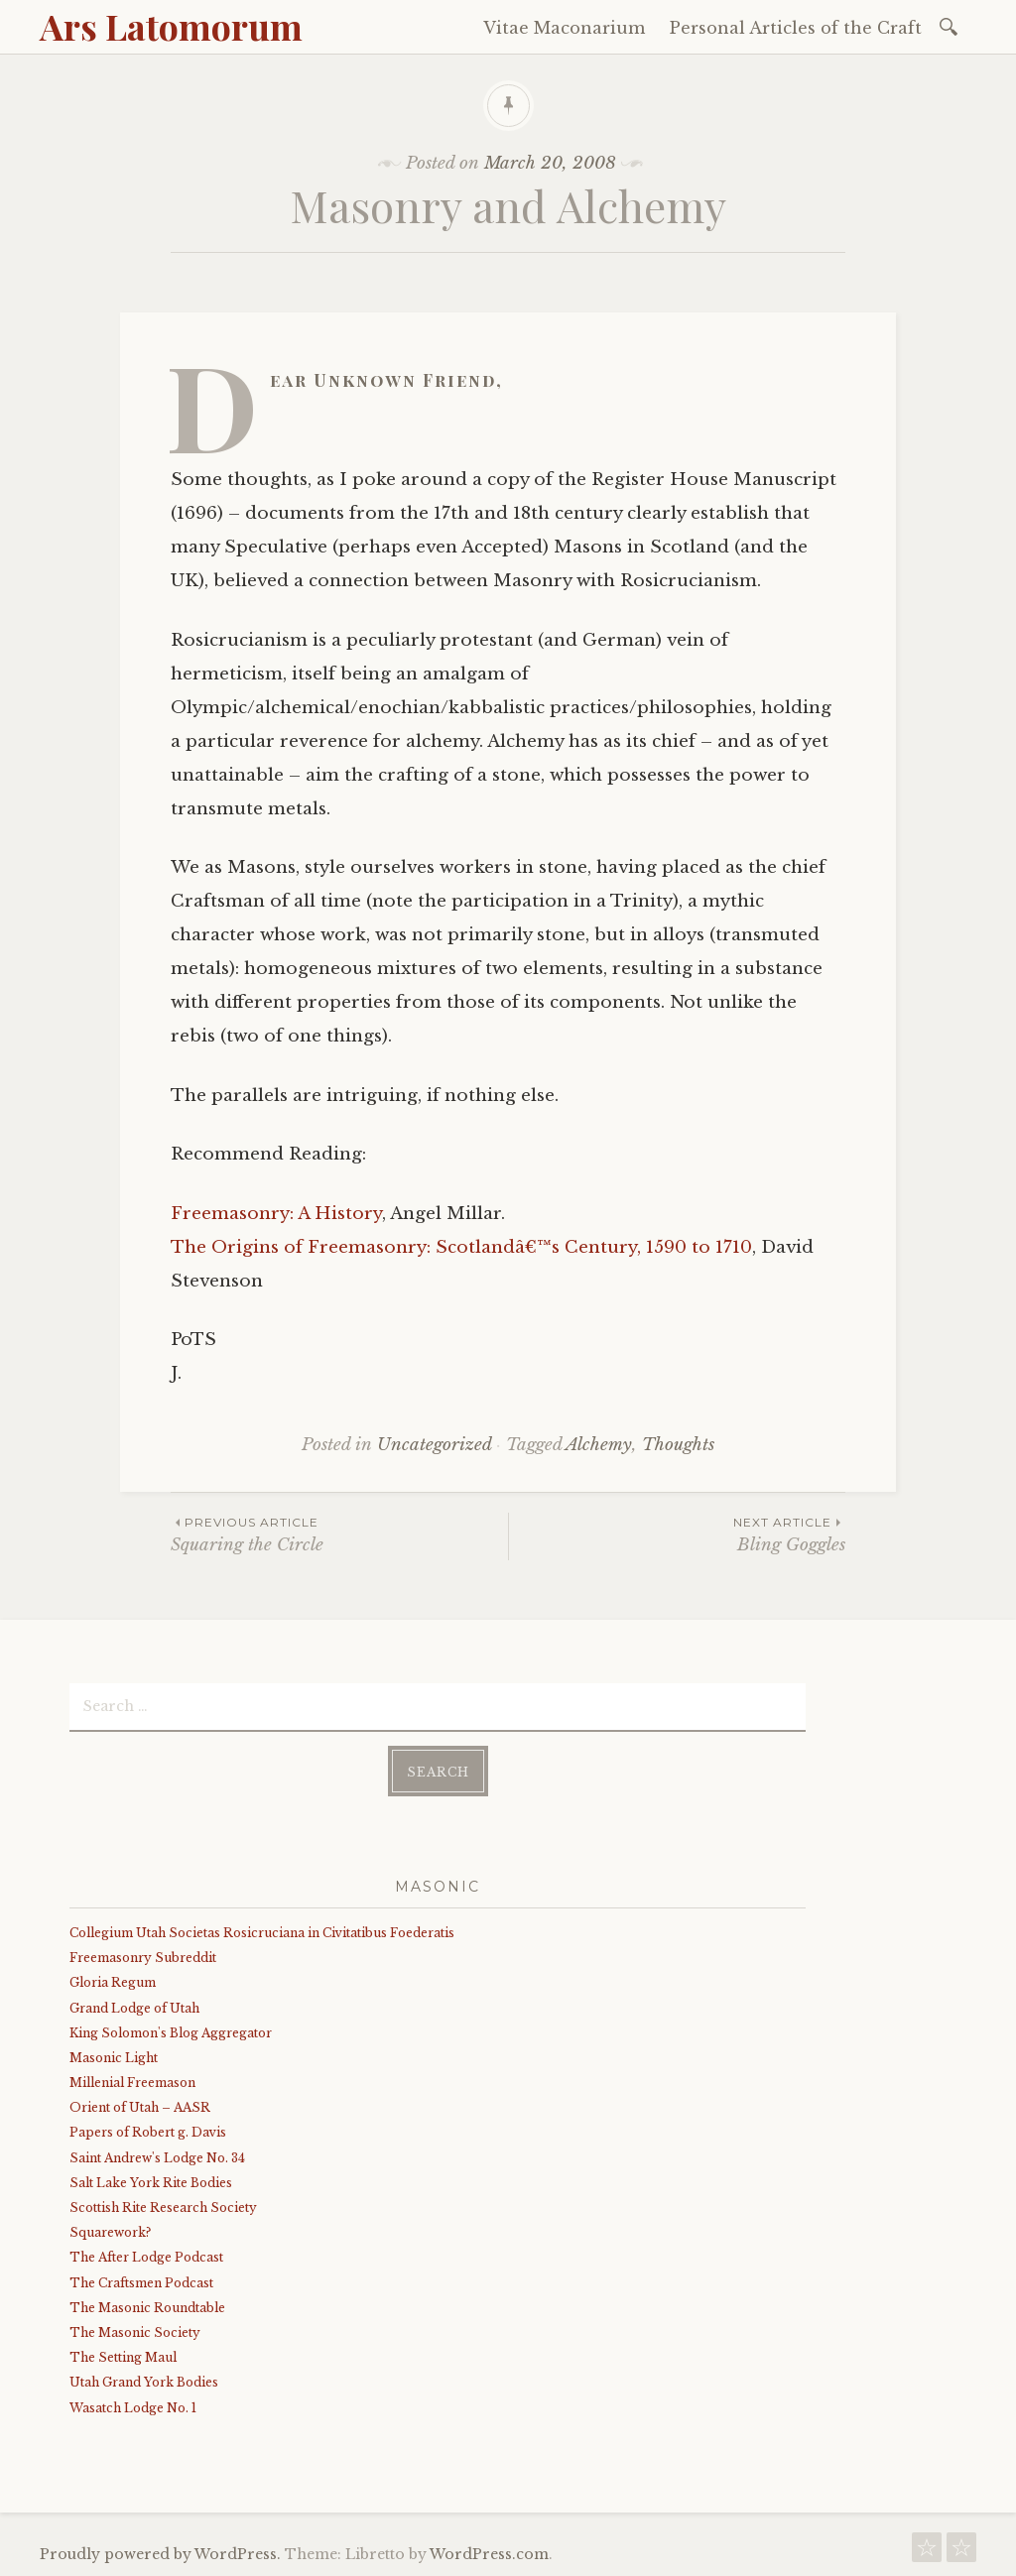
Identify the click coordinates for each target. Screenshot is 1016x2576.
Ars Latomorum (171, 26)
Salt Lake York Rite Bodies (150, 2182)
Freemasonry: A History (276, 1213)
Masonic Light (113, 2057)
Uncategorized (434, 1444)
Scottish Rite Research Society (163, 2207)
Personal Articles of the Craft (796, 28)
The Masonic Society (134, 2332)
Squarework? (110, 2232)
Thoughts (678, 1444)
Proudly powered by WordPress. (160, 2554)
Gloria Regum (112, 1982)
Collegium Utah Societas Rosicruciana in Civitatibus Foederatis (261, 1932)
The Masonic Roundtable (147, 2307)
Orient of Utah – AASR (139, 2107)
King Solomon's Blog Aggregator (170, 2032)
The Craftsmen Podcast (141, 2282)
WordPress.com (489, 2554)
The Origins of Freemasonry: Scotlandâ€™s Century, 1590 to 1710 (461, 1247)
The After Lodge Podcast (146, 2257)
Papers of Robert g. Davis (147, 2132)
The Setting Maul (123, 2357)
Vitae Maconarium (564, 28)
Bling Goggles (677, 1534)
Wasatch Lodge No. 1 (132, 2407)
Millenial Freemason (132, 2082)
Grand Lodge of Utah (134, 2008)
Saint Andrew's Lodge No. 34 (157, 2157)
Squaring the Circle (339, 1534)
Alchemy (599, 1444)
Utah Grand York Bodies (143, 2382)
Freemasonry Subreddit (142, 1957)
